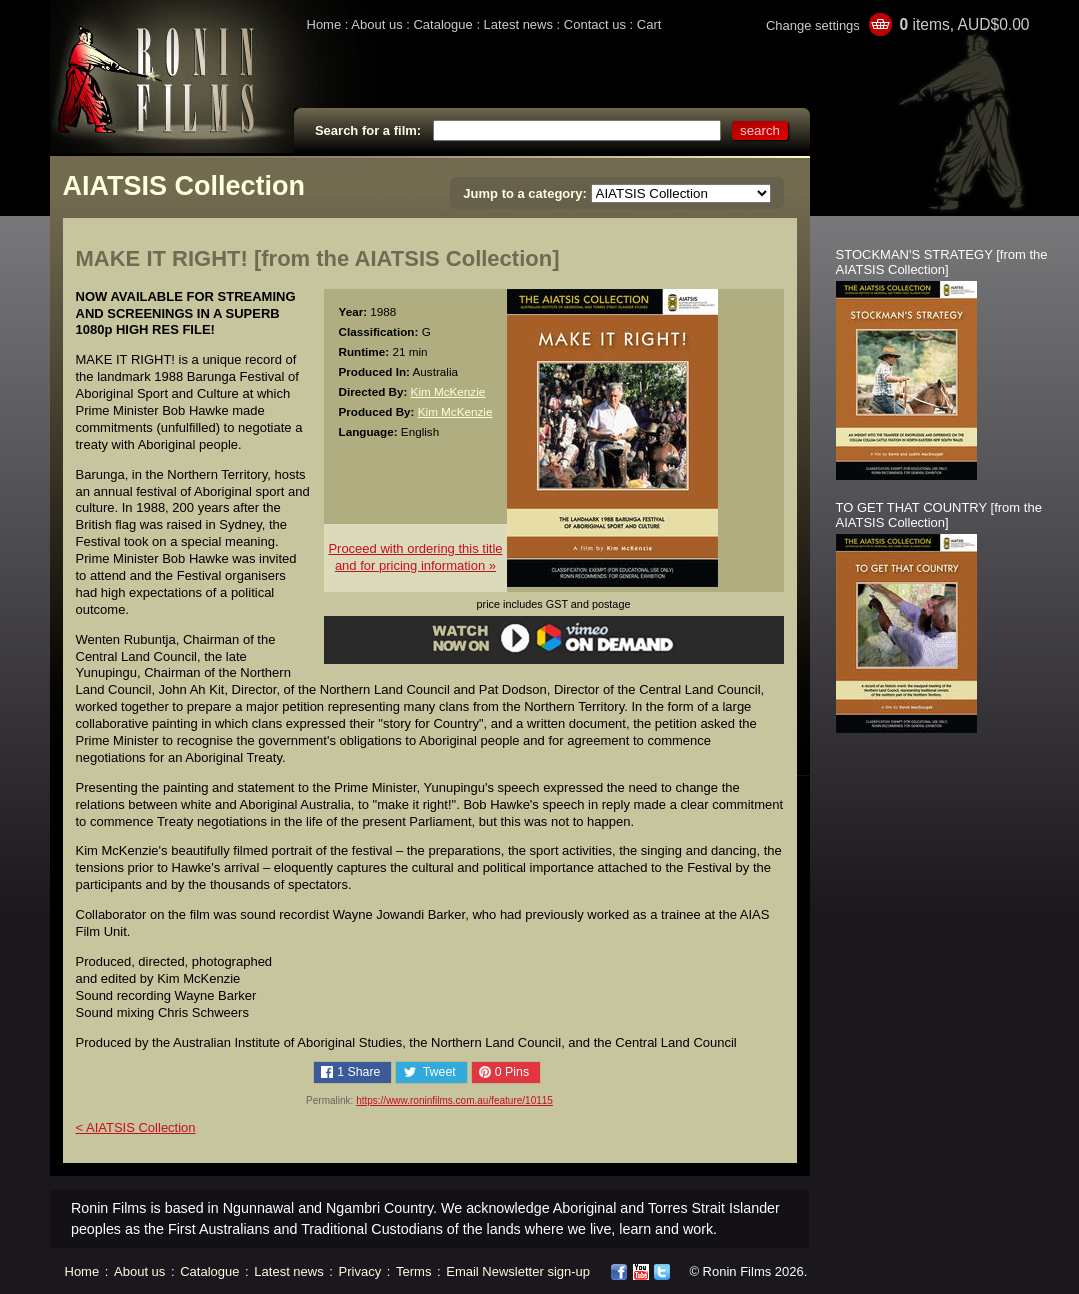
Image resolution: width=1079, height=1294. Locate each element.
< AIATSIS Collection (136, 1127)
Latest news (518, 24)
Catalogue (442, 24)
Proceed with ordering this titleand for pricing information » (415, 557)
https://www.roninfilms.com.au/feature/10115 (454, 1100)
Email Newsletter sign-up (518, 1271)
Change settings (813, 25)
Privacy (360, 1271)
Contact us (595, 24)
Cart (649, 24)
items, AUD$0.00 (964, 24)
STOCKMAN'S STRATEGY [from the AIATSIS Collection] (942, 262)
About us (376, 24)
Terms (413, 1271)
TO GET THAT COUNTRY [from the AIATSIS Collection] (939, 515)
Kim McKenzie (448, 391)
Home (324, 24)
